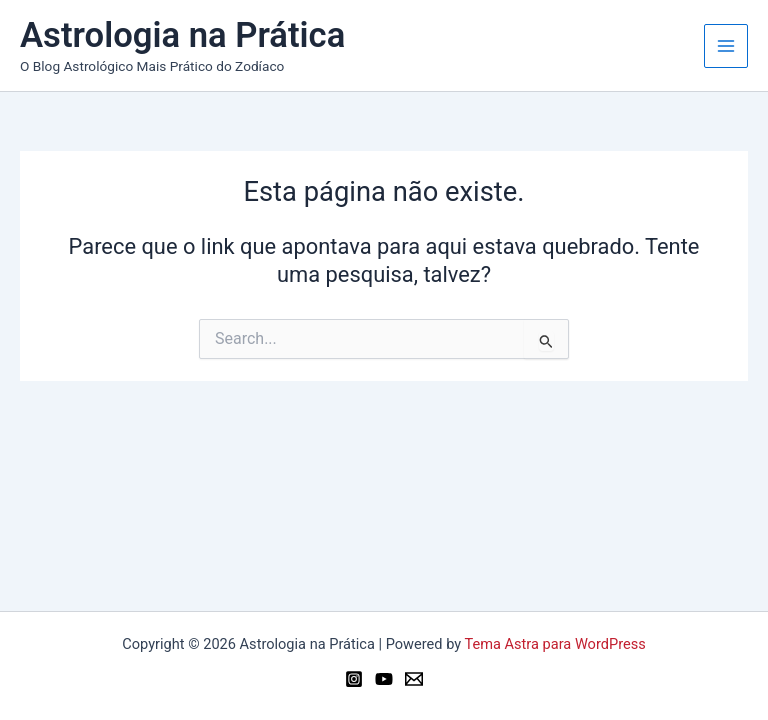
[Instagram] (354, 679)
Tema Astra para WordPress (555, 644)
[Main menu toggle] (726, 46)
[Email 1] (414, 679)
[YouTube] (384, 679)
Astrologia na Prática (182, 35)
